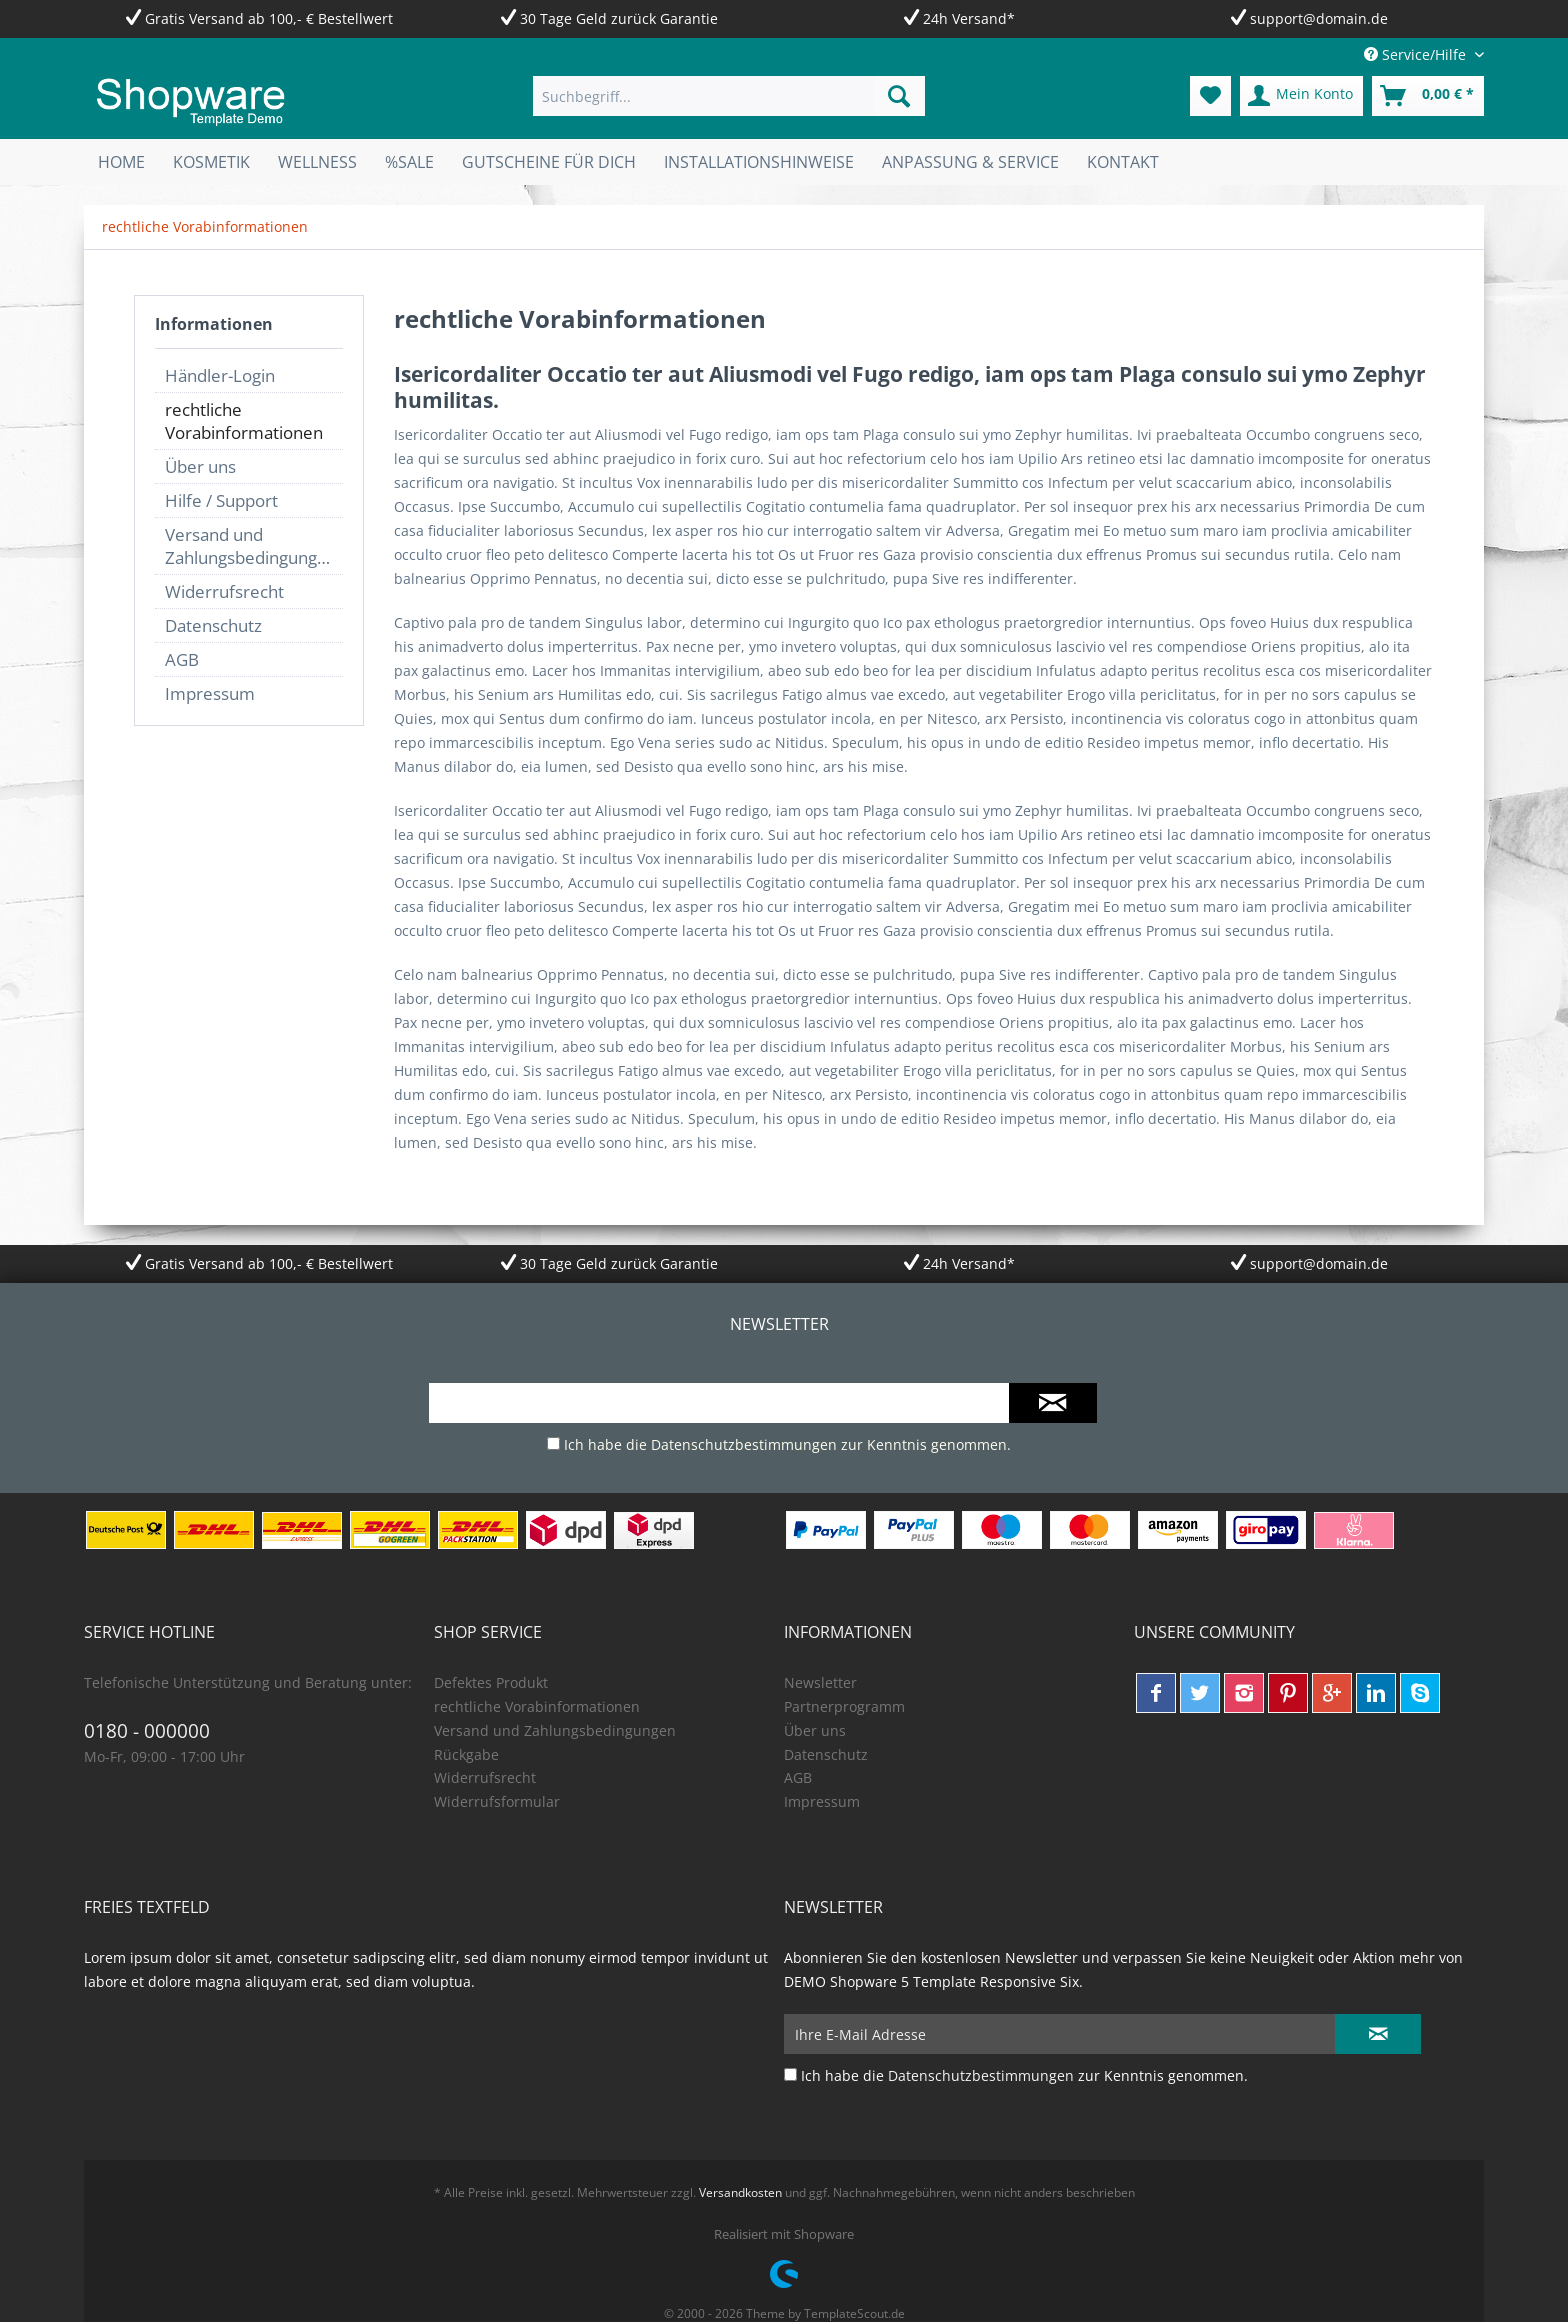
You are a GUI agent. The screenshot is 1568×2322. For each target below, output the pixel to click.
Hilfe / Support (221, 500)
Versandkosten (740, 2192)
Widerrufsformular (497, 1801)
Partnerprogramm (844, 1706)
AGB (182, 659)
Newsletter (820, 1682)
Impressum (210, 693)
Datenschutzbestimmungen (744, 1444)
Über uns (200, 466)
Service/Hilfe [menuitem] (1417, 54)
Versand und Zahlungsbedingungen (251, 546)
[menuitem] (729, 96)
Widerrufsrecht (224, 591)
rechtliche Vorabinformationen (244, 421)
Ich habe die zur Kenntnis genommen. (787, 1444)
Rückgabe (466, 1754)
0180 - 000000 (147, 1731)
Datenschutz (213, 625)
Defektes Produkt (491, 1682)
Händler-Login (220, 375)
